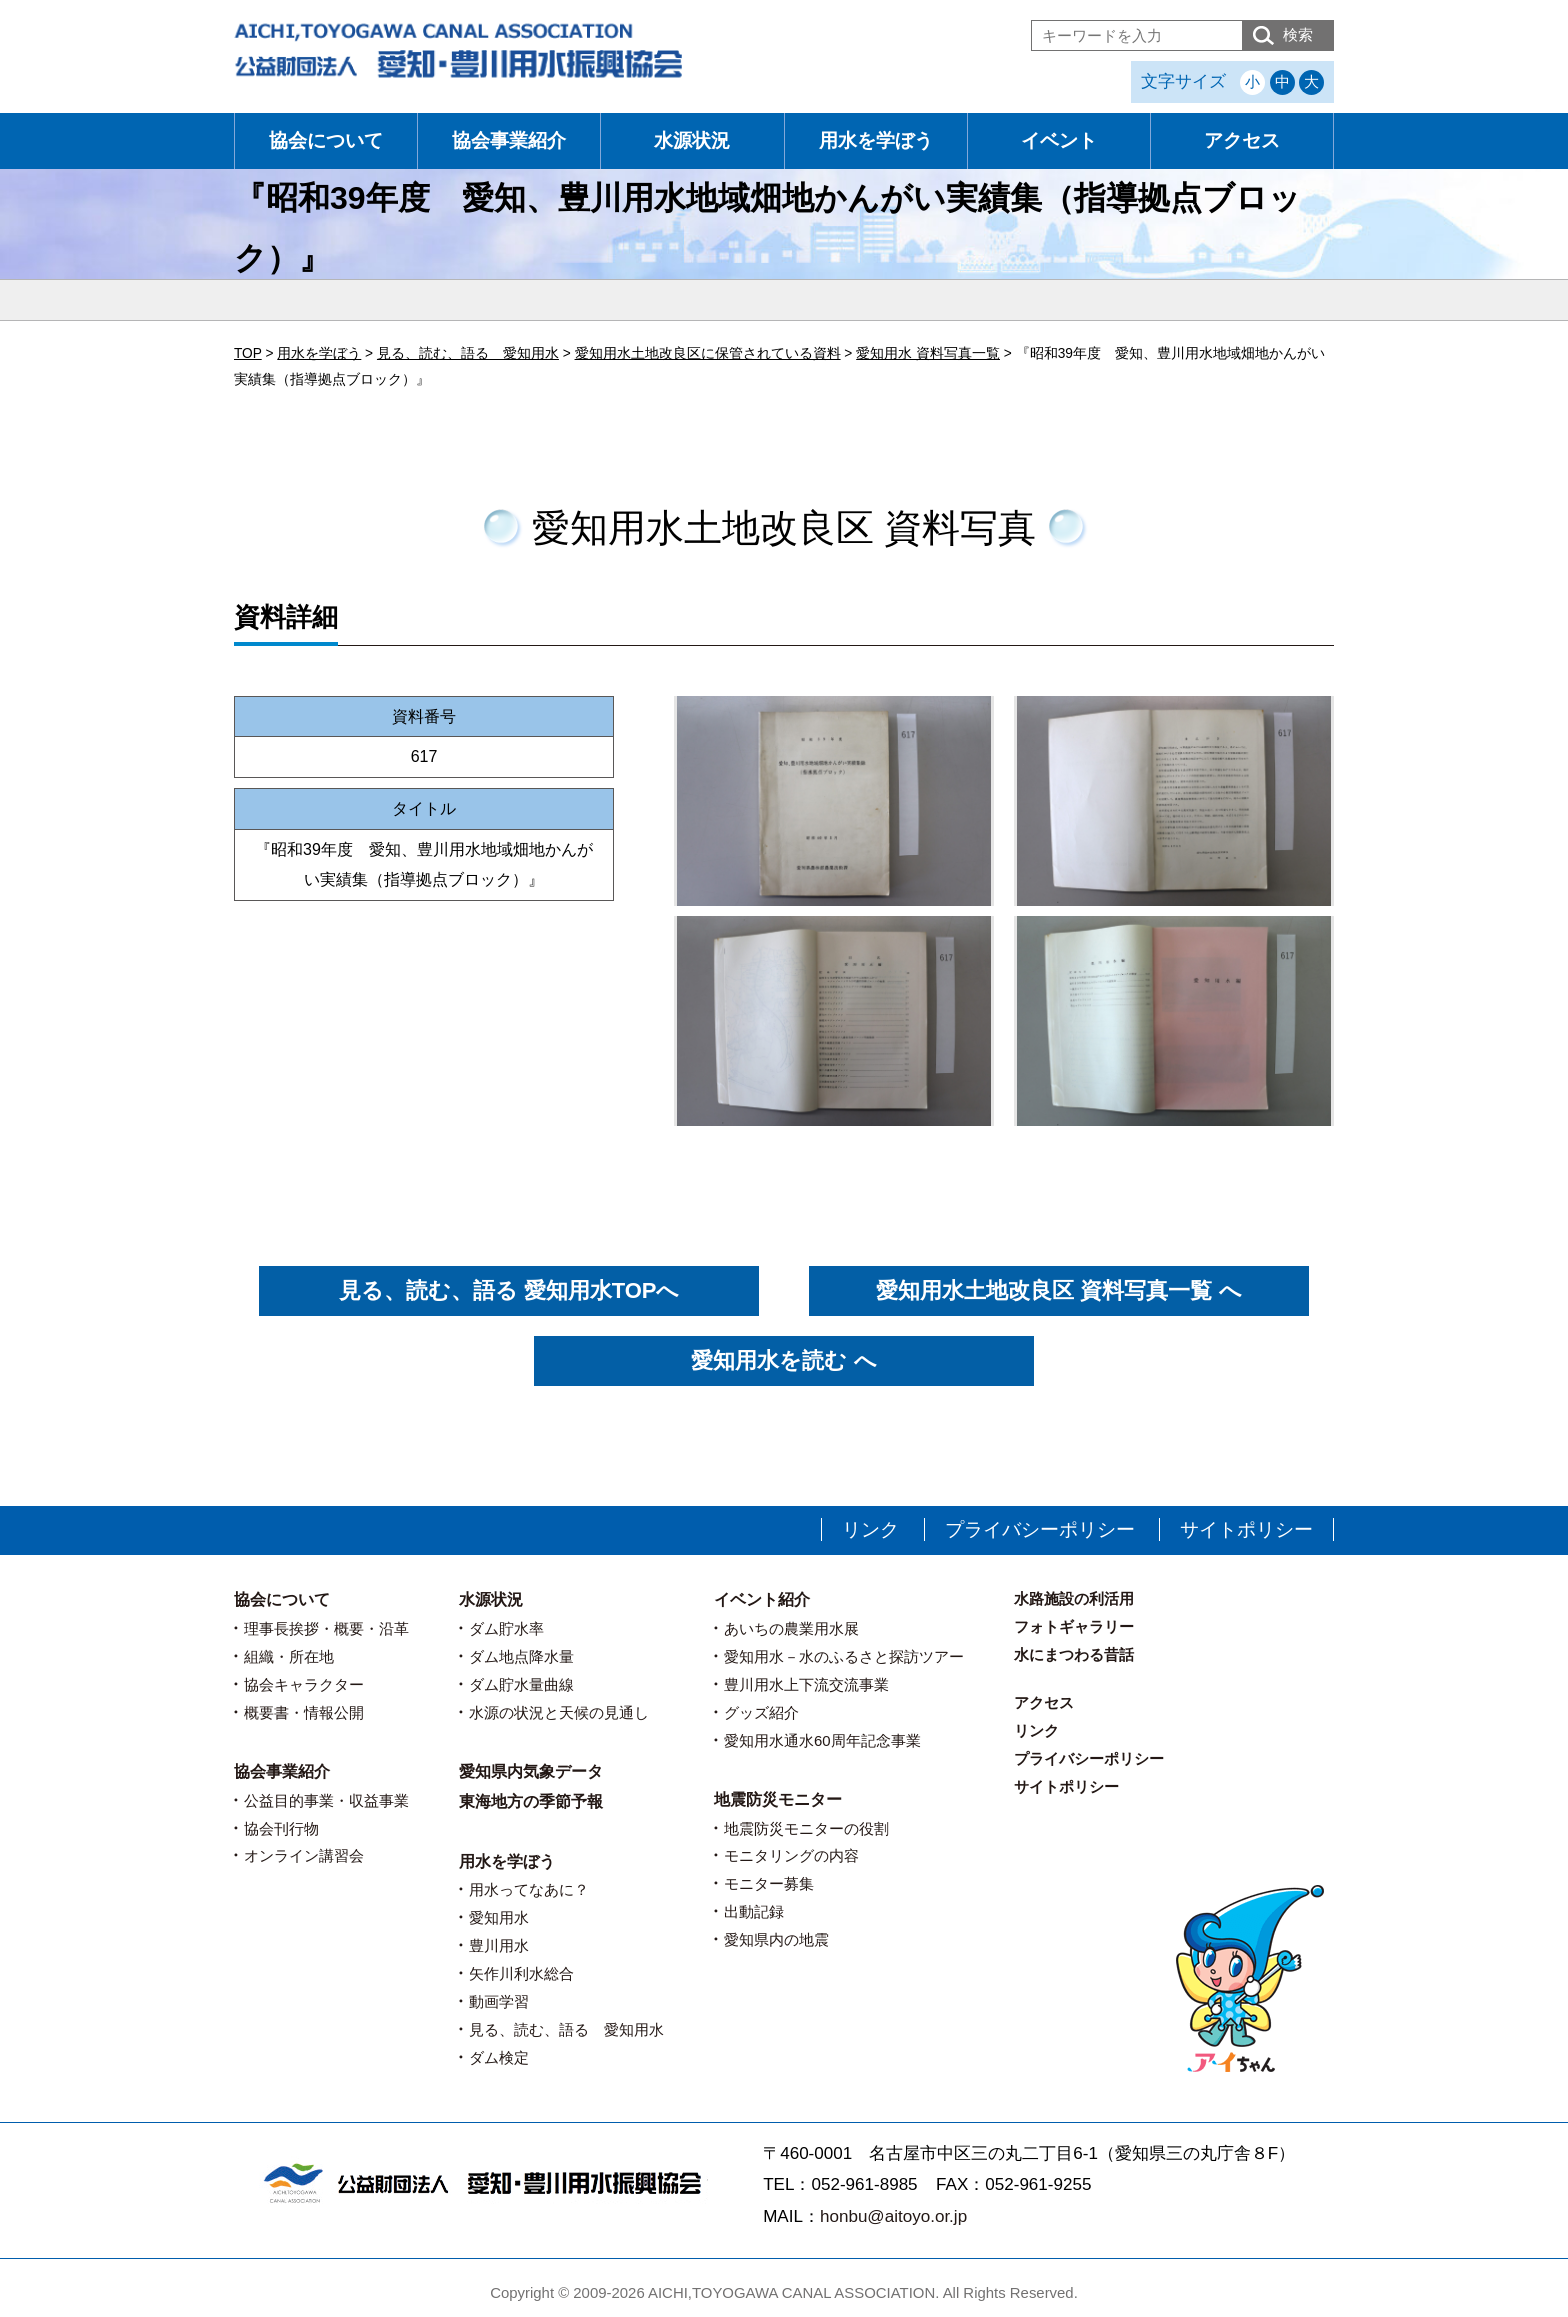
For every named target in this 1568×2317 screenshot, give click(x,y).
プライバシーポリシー (1040, 1529)
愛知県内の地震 (776, 1939)
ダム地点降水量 (521, 1656)
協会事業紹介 (509, 140)
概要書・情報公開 (304, 1712)
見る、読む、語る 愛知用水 (566, 2029)
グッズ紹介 (761, 1712)
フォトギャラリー (1074, 1626)
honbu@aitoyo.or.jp (893, 2216)
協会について (326, 140)
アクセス (1242, 140)
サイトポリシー (1246, 1529)
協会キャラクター (304, 1684)
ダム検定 (499, 2057)
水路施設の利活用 (1074, 1598)
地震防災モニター (778, 1799)
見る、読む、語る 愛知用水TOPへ (509, 1290)
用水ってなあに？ (529, 1889)
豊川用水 (499, 1945)
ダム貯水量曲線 (521, 1684)
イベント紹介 (762, 1599)
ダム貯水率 (506, 1628)
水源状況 (692, 140)
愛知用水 (499, 1917)
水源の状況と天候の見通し (559, 1712)
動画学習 (499, 2001)
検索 (1298, 34)
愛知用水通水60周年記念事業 (822, 1740)
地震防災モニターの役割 (806, 1828)
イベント (1059, 140)
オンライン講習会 (304, 1855)
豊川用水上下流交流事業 (806, 1684)
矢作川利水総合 (521, 1973)
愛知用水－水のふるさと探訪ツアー (844, 1656)
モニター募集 (769, 1883)
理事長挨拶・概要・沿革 (326, 1628)
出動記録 (754, 1911)
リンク (870, 1529)
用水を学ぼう (876, 140)
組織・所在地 (289, 1656)
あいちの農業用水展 (791, 1628)
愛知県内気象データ (531, 1771)
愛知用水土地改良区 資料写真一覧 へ (1058, 1290)
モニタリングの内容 (791, 1855)
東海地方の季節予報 (531, 1801)
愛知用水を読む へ (783, 1360)
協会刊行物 (281, 1828)
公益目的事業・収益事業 (326, 1800)
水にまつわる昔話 (1074, 1654)
